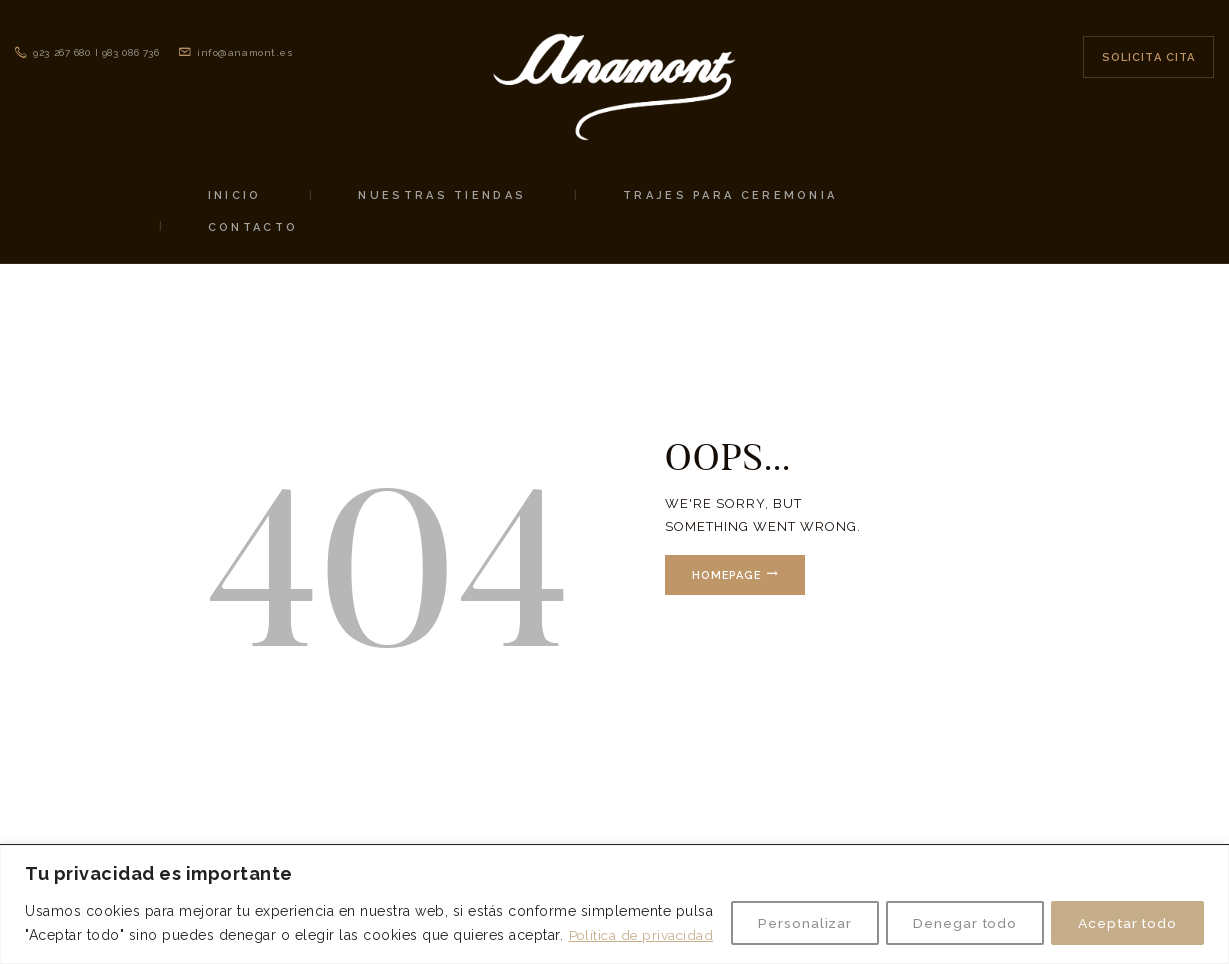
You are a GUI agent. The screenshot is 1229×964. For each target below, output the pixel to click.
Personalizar (785, 911)
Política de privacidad (159, 935)
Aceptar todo (1123, 911)
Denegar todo (952, 911)
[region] (614, 892)
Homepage (728, 575)
